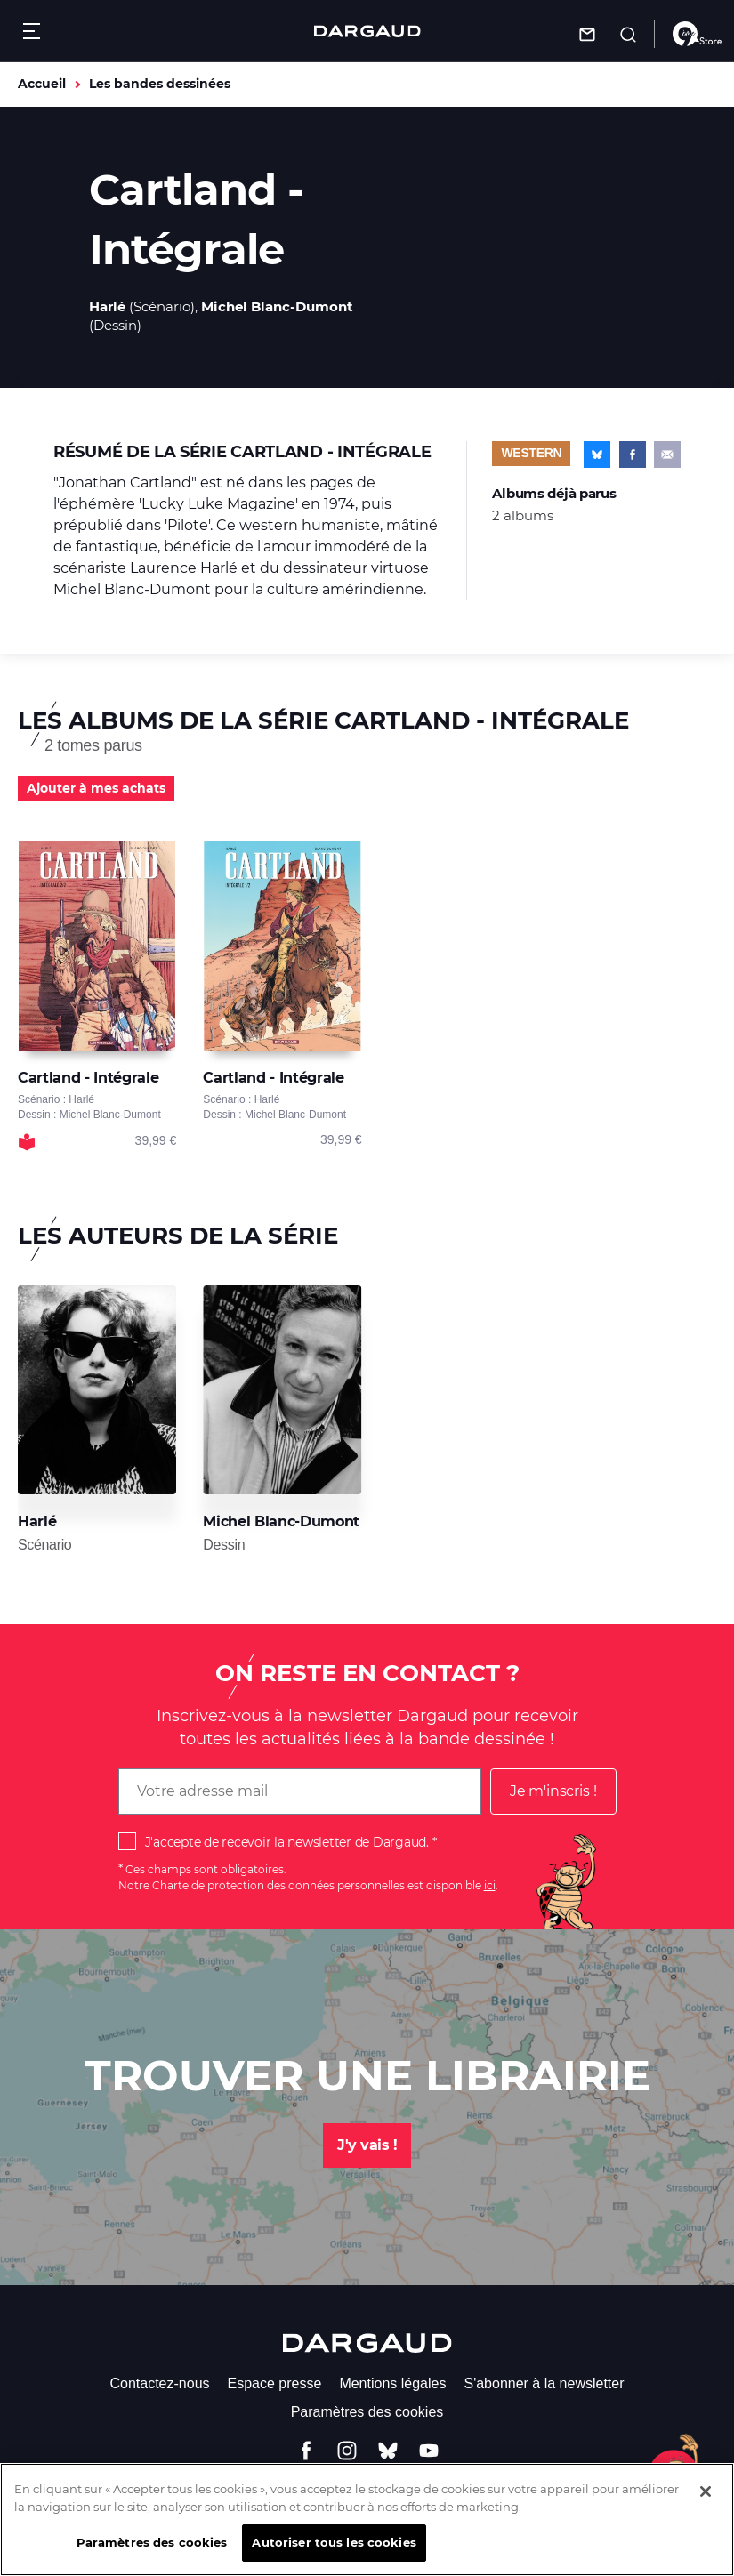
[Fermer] (705, 2499)
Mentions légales (392, 2383)
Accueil (42, 84)
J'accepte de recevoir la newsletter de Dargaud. (287, 1842)
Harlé (107, 306)
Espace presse (275, 2383)
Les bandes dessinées (159, 84)
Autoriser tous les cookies (333, 2550)
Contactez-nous (159, 2383)
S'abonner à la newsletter (544, 2383)
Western (531, 453)
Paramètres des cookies (367, 2411)
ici (490, 1885)
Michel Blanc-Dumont (277, 306)
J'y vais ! (367, 2145)
